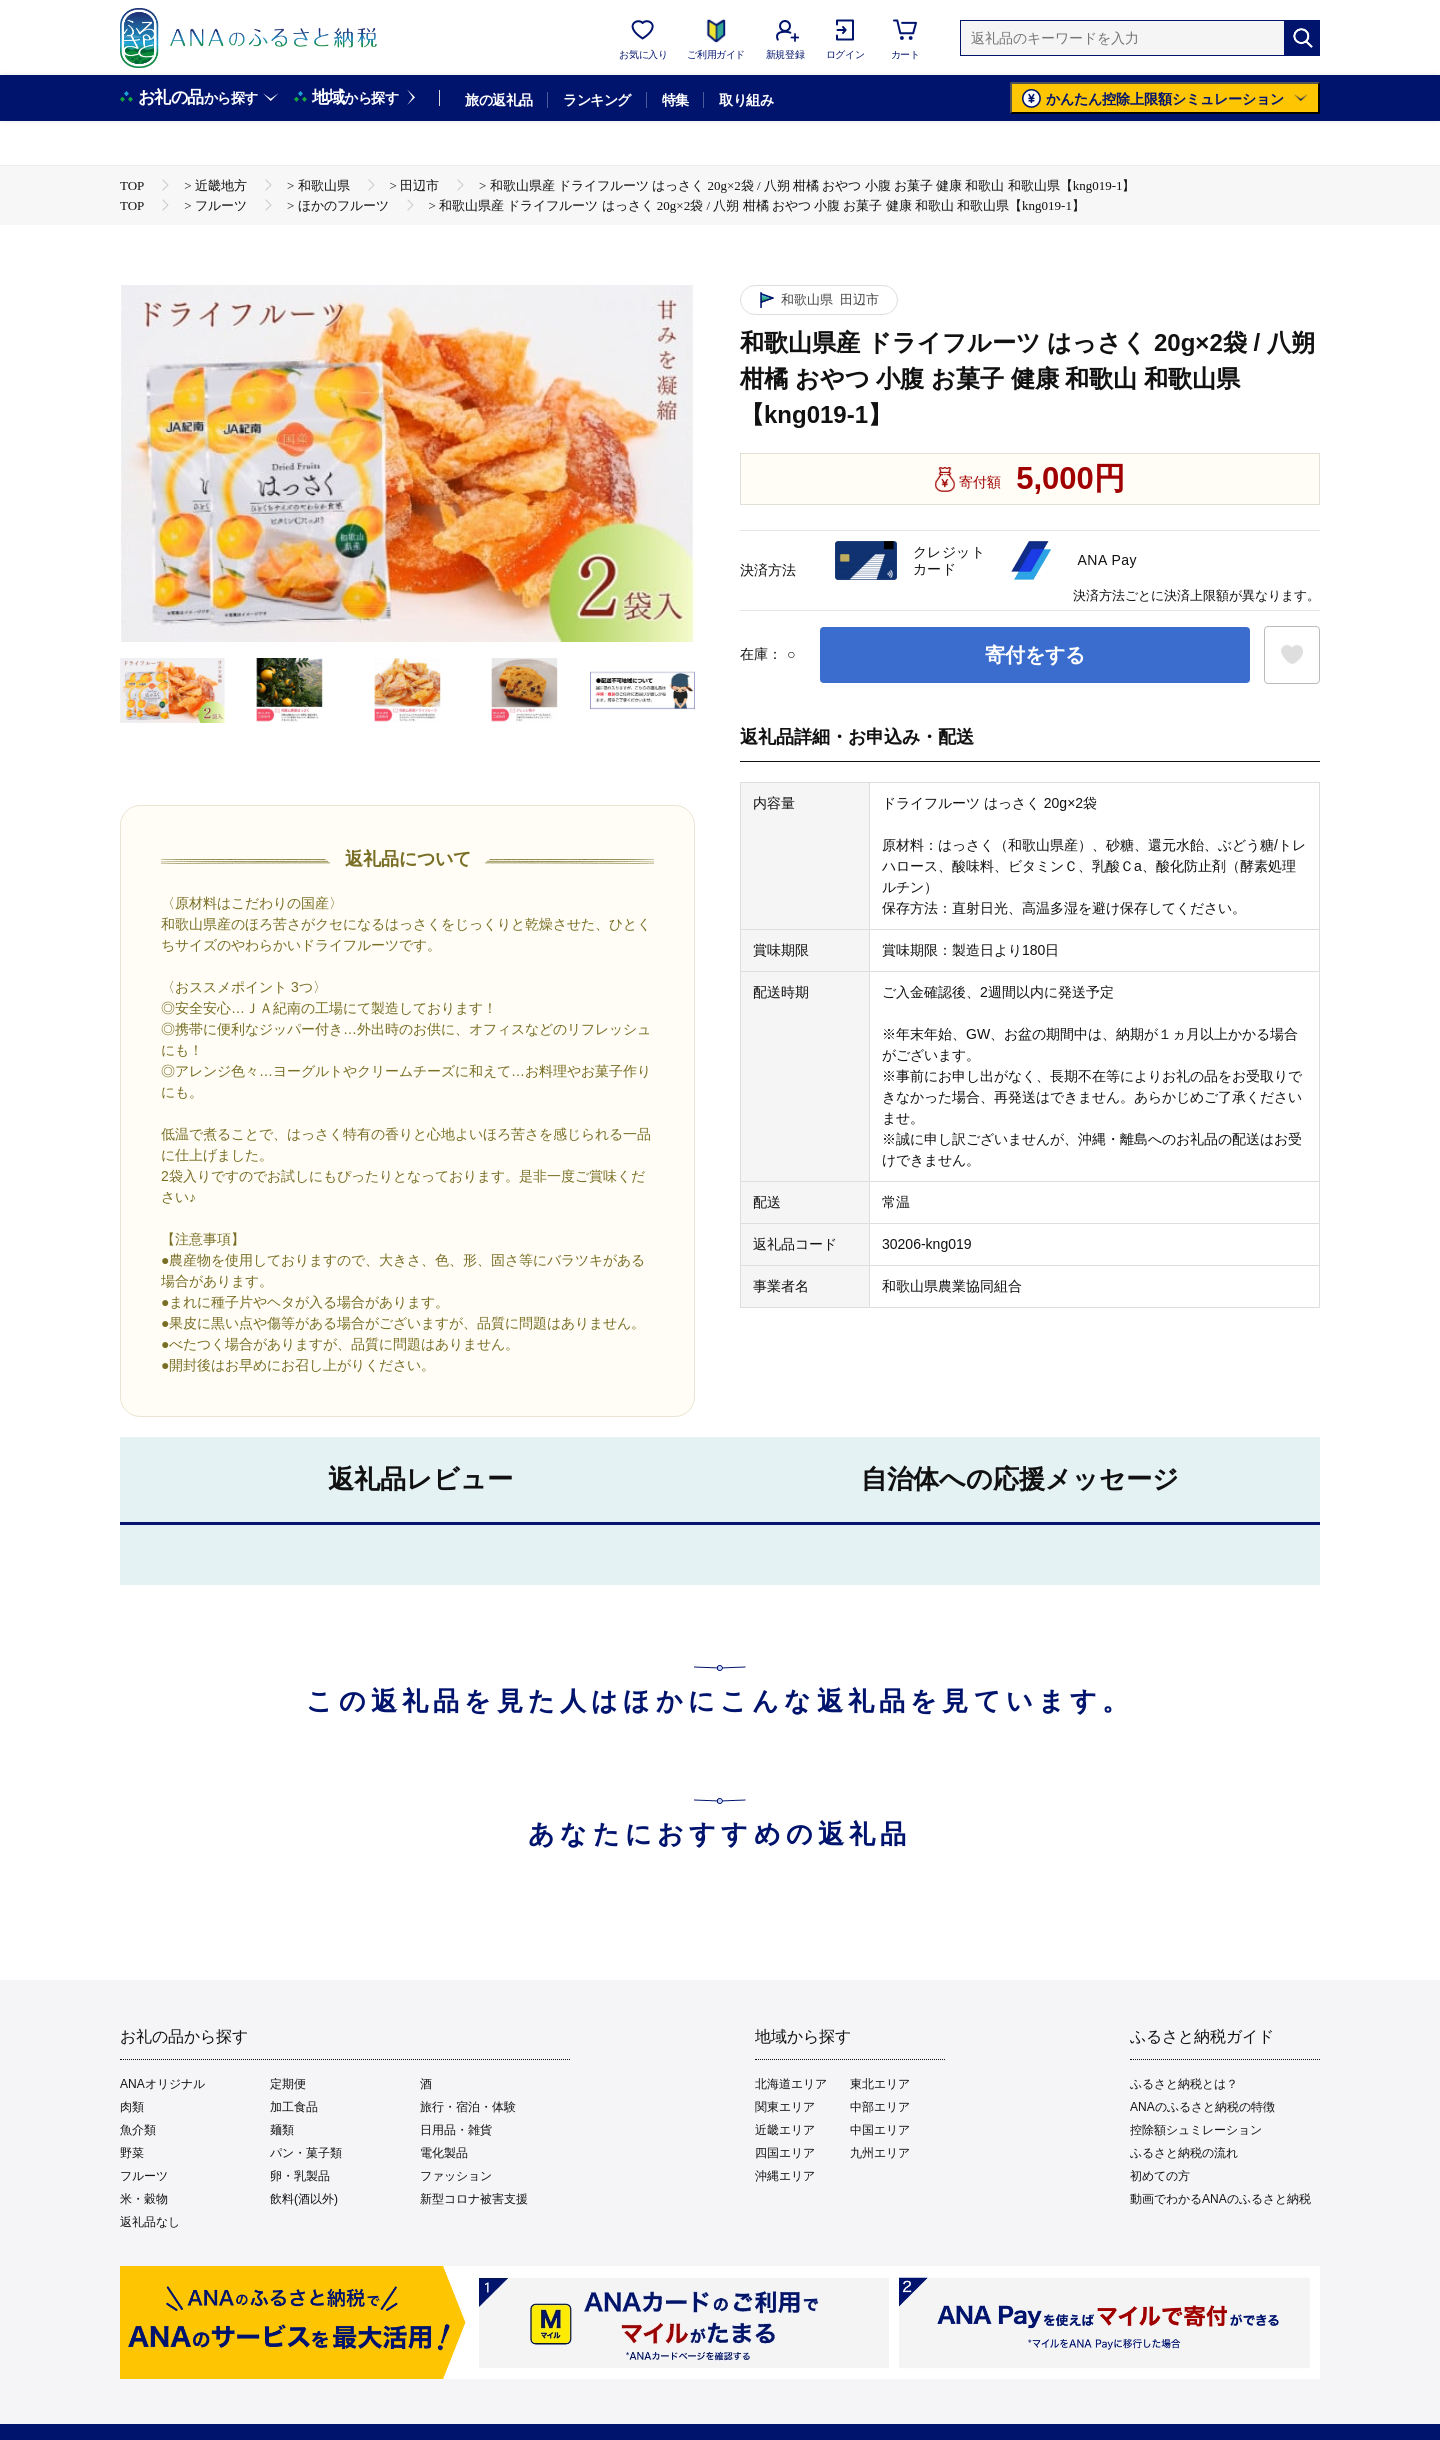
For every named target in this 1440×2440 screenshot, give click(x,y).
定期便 (288, 2084)
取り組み (746, 100)
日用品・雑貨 (456, 2130)
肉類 (132, 2107)
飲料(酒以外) (304, 2199)
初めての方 (1160, 2176)
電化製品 (444, 2153)
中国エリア (880, 2130)
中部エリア (880, 2107)
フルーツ (144, 2176)
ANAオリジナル (162, 2084)
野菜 (132, 2153)
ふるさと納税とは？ (1184, 2084)
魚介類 (138, 2130)
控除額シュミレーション (1196, 2130)
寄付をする (1035, 655)
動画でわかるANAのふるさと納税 (1220, 2199)
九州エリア (880, 2153)
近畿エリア (785, 2130)
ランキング (596, 100)
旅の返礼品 (498, 100)
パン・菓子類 (306, 2153)
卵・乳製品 (300, 2176)
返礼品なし (150, 2222)
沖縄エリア (785, 2176)
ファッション (456, 2176)
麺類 (282, 2130)
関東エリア (785, 2107)
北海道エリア (791, 2084)
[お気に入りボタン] (1292, 655)
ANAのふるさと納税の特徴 (1202, 2107)
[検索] (1302, 38)
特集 (675, 100)
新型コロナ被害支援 (474, 2199)
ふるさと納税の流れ (1184, 2153)
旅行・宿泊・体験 (468, 2107)
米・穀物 (144, 2199)
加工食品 (294, 2107)
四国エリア (785, 2153)
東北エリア (880, 2084)
